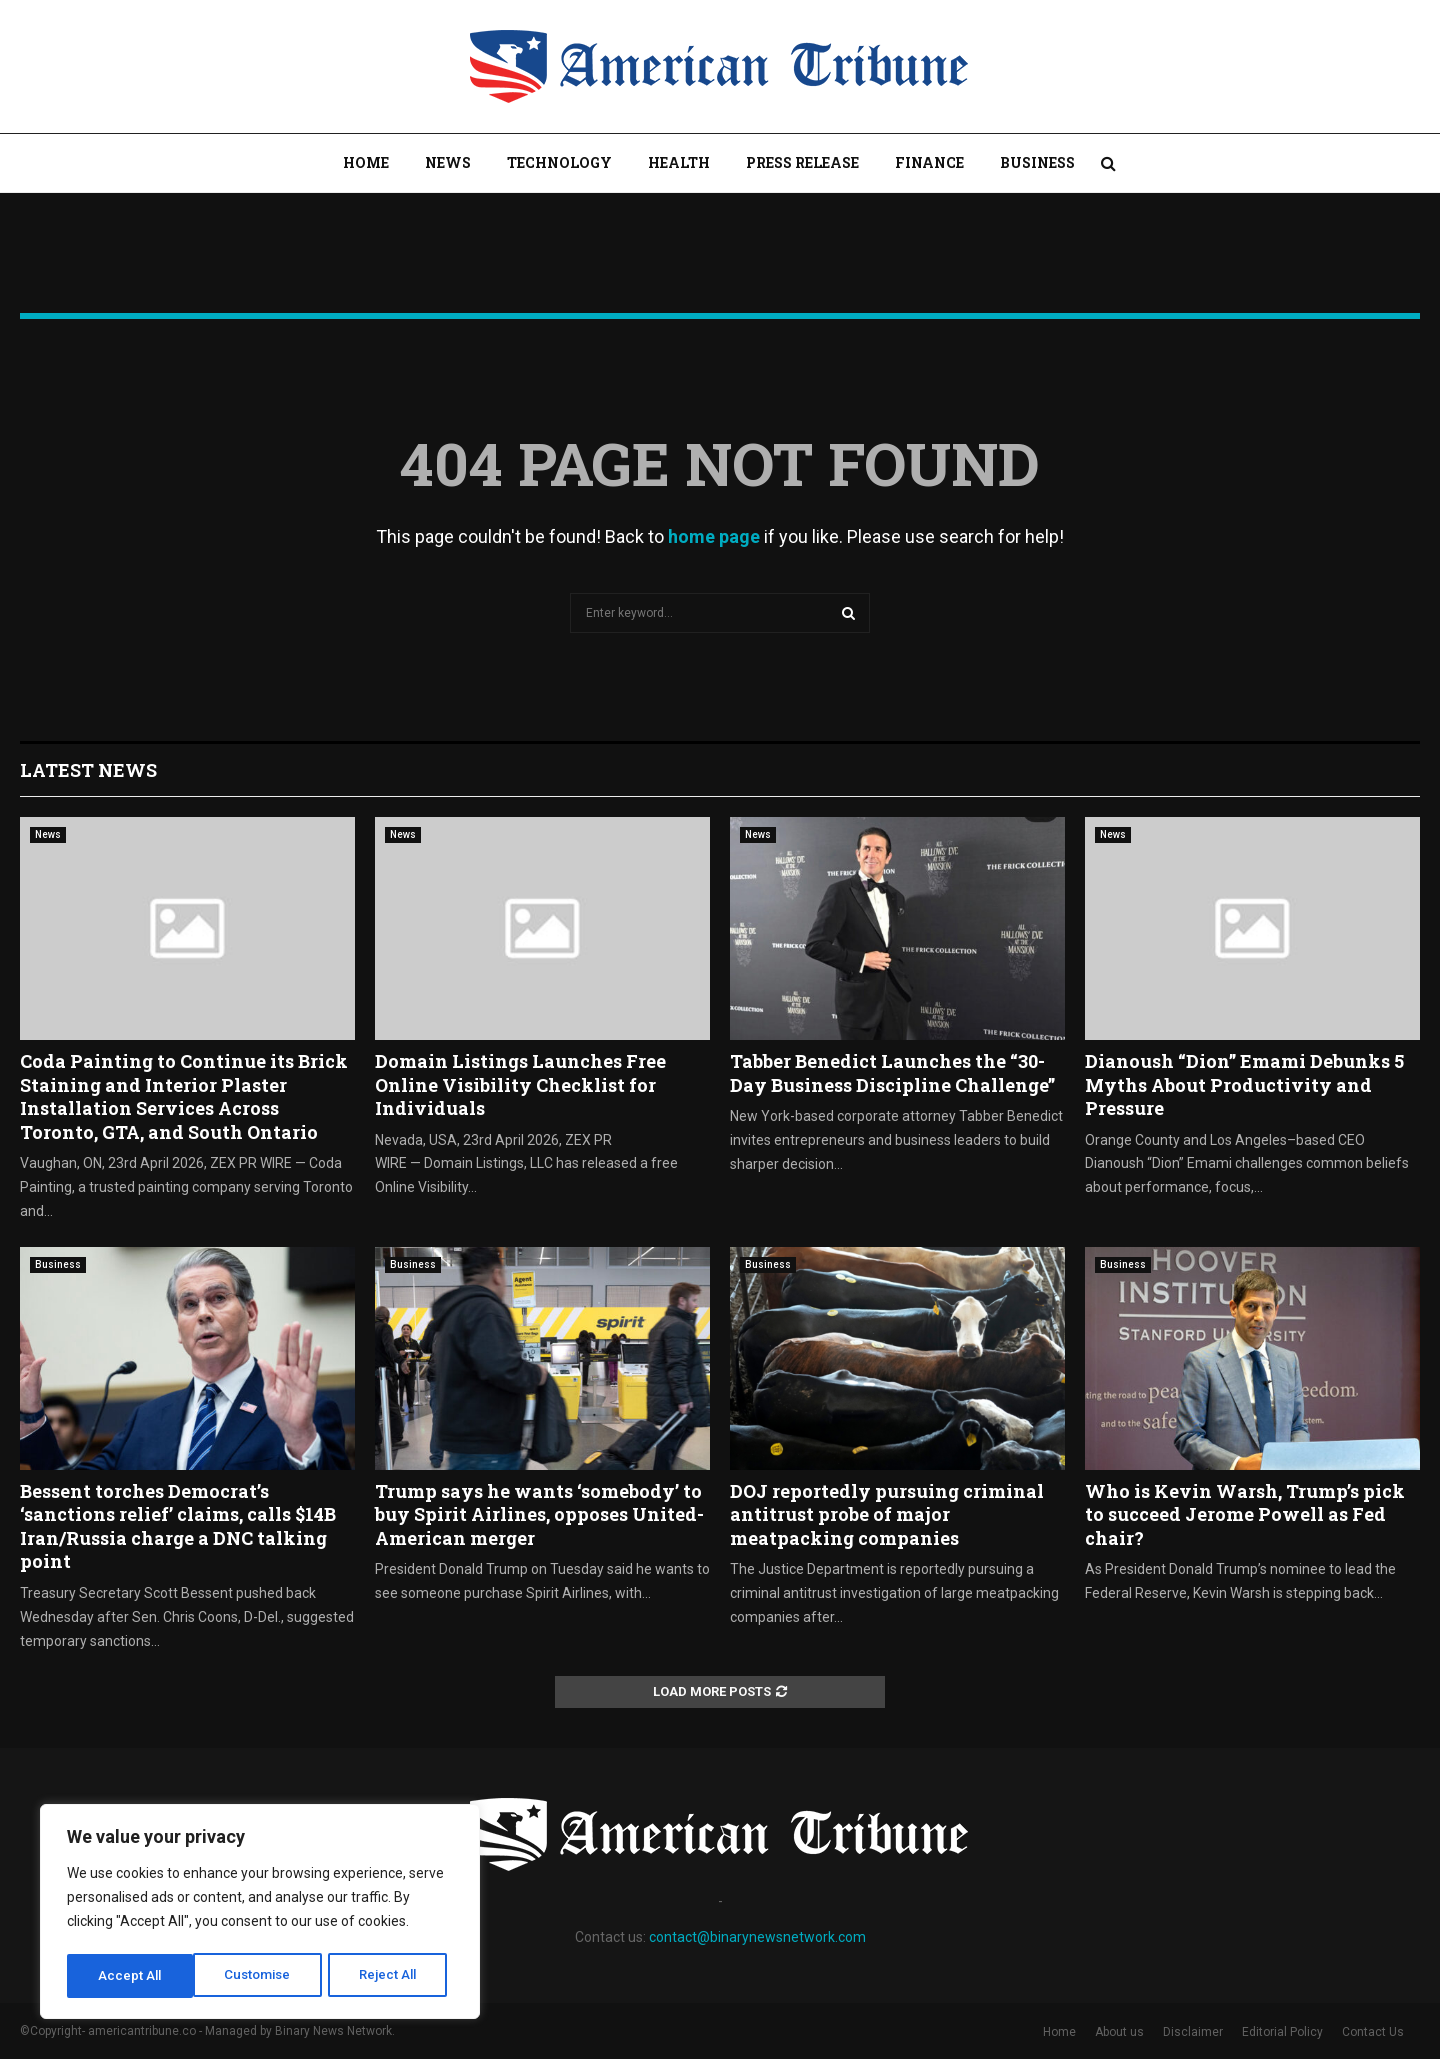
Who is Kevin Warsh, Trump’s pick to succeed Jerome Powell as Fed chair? (1245, 1514)
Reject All (263, 1976)
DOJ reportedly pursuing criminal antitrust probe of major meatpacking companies (887, 1514)
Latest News (88, 770)
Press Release (802, 162)
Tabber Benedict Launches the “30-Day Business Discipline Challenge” (892, 1072)
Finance (929, 162)
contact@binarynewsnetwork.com (757, 1937)
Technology (559, 162)
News (448, 162)
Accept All (391, 1976)
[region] (260, 1914)
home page (714, 536)
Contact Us (1373, 2032)
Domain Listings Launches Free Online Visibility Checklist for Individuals (520, 1084)
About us (1119, 2032)
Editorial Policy (1282, 2032)
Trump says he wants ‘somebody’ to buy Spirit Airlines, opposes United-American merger (539, 1514)
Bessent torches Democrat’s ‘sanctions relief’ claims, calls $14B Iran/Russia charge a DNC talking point (178, 1526)
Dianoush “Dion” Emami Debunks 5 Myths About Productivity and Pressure (1244, 1084)
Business (1037, 162)
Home (366, 162)
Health (679, 162)
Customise (131, 1976)
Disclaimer (1193, 2032)
